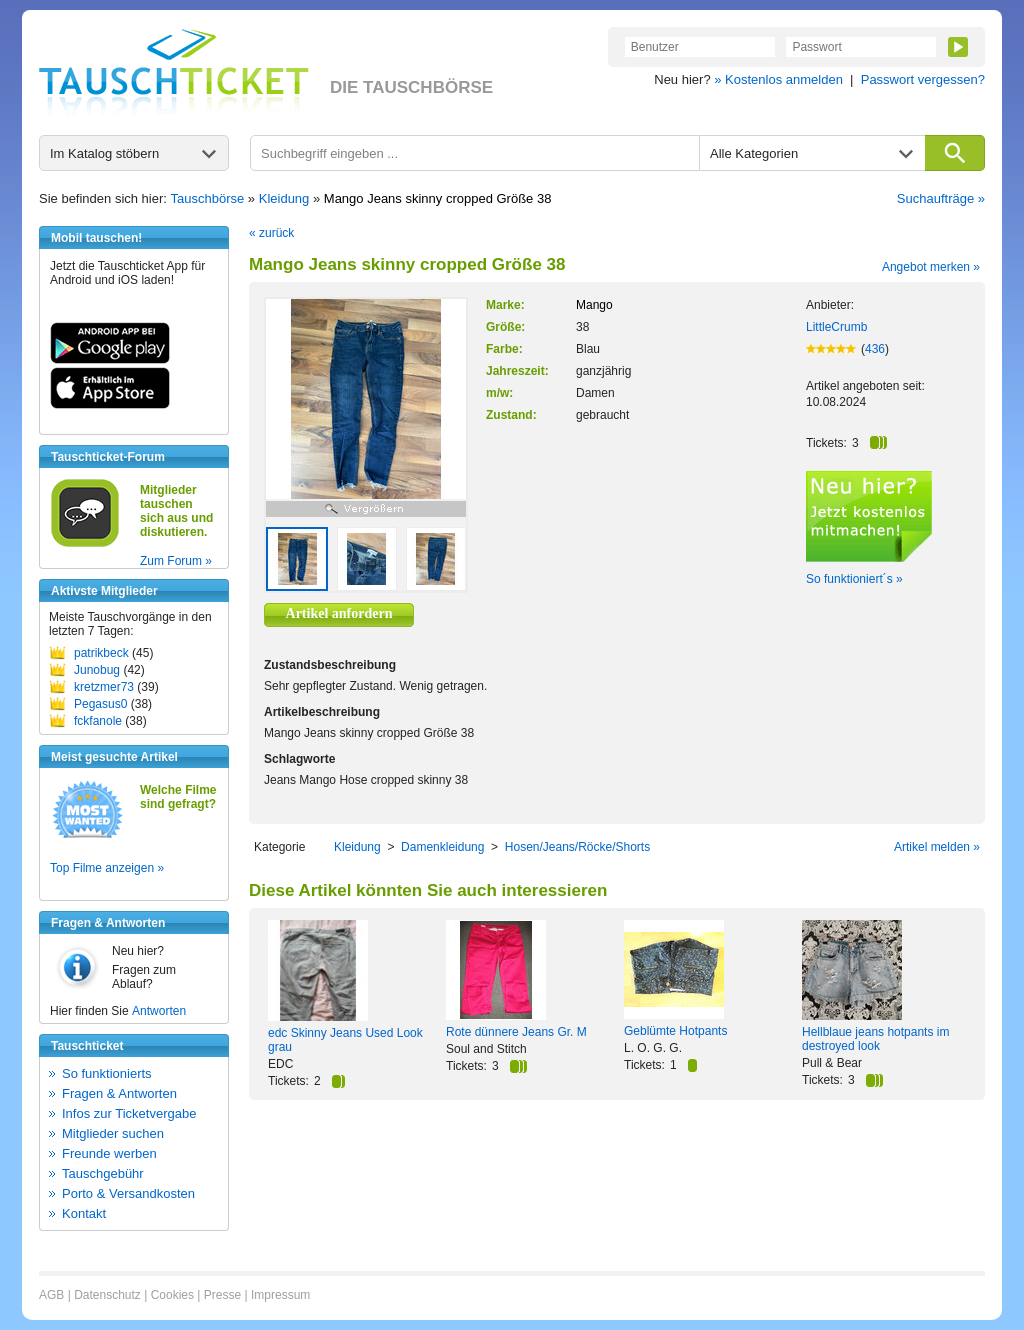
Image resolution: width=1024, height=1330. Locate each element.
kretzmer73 (104, 687)
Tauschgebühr (103, 1173)
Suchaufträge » (941, 198)
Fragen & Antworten (119, 1093)
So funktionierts (107, 1073)
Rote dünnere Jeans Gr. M (516, 1032)
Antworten (159, 1011)
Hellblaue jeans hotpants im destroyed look (875, 1039)
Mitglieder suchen (113, 1133)
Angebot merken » (931, 267)
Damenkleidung (442, 847)
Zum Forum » (176, 561)
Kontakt (84, 1213)
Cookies (172, 1295)
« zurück (271, 233)
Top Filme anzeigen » (107, 868)
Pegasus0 (100, 704)
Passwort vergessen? (923, 79)
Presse (222, 1295)
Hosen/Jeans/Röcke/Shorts (577, 847)
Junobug (97, 670)
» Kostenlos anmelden (778, 79)
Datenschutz (107, 1295)
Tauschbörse (208, 198)
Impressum (280, 1295)
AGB (51, 1295)
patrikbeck (101, 653)
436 (875, 349)
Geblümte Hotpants (675, 1031)
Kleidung (284, 198)
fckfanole (98, 721)
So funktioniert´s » (854, 579)
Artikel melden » (937, 847)
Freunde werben (109, 1153)
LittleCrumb (836, 327)
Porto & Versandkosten (128, 1193)
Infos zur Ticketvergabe (129, 1113)
